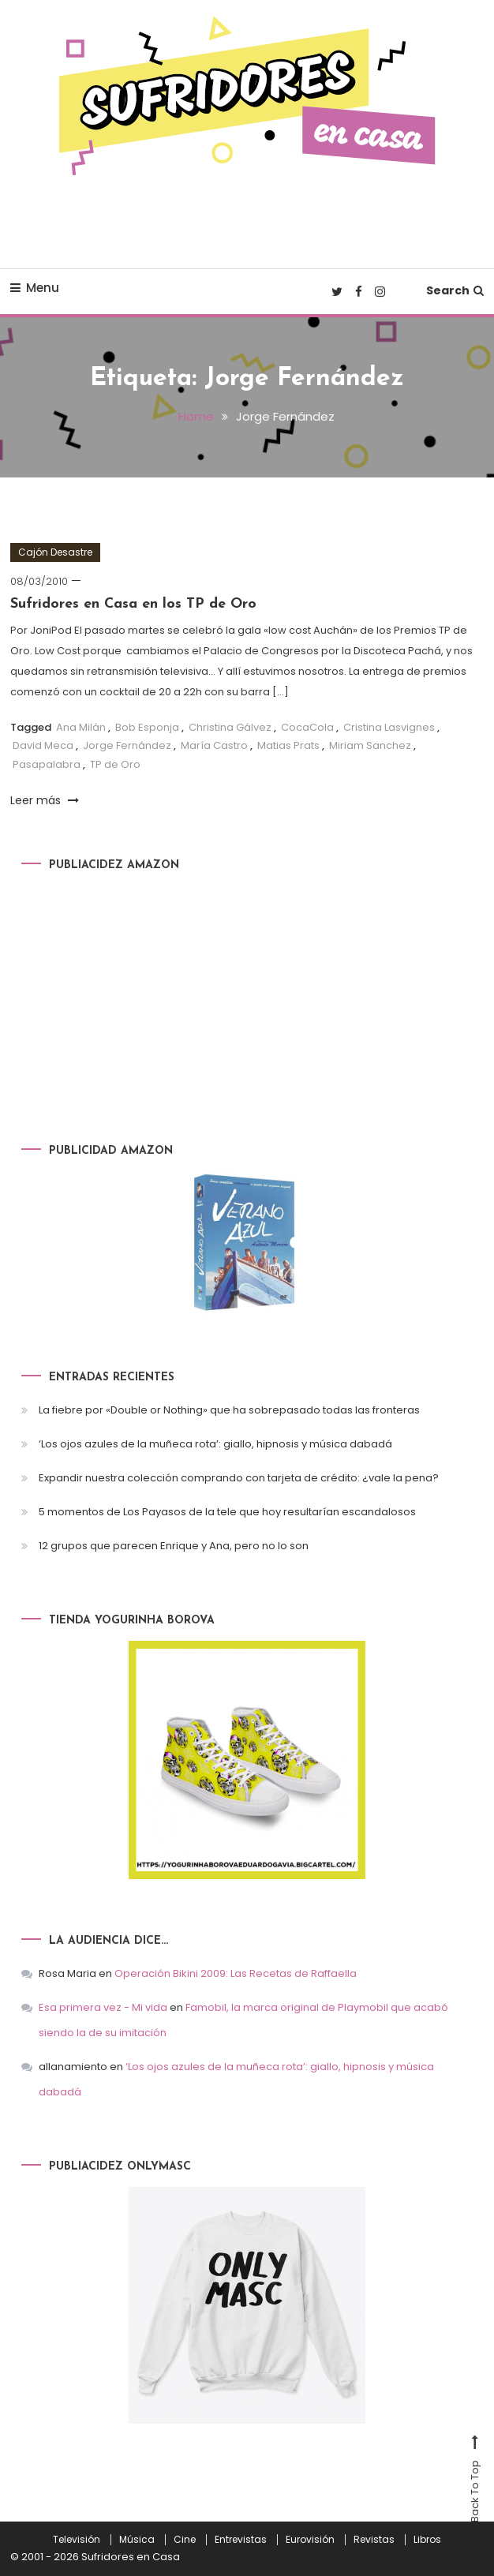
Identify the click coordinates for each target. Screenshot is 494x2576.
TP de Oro (115, 764)
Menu (34, 287)
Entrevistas (241, 2539)
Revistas (374, 2539)
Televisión (76, 2539)
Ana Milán (81, 727)
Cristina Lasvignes (389, 727)
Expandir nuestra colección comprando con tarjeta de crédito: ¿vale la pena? (239, 1477)
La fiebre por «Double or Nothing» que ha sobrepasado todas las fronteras (229, 1409)
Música (137, 2539)
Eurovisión (310, 2539)
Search (455, 290)
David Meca (43, 745)
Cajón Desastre (55, 552)
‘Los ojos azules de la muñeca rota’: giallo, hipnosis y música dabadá (215, 1443)
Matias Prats (288, 745)
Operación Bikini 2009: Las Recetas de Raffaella (235, 1973)
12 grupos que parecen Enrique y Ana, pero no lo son (174, 1545)
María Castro (214, 745)
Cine (185, 2539)
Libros (427, 2539)
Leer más (44, 800)
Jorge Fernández (127, 745)
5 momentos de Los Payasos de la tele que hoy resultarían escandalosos (227, 1511)
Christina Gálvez (230, 727)
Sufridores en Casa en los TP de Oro (133, 604)
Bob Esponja (147, 727)
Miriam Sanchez (370, 745)
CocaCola (307, 727)
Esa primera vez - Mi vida (103, 2007)
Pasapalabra (46, 764)
